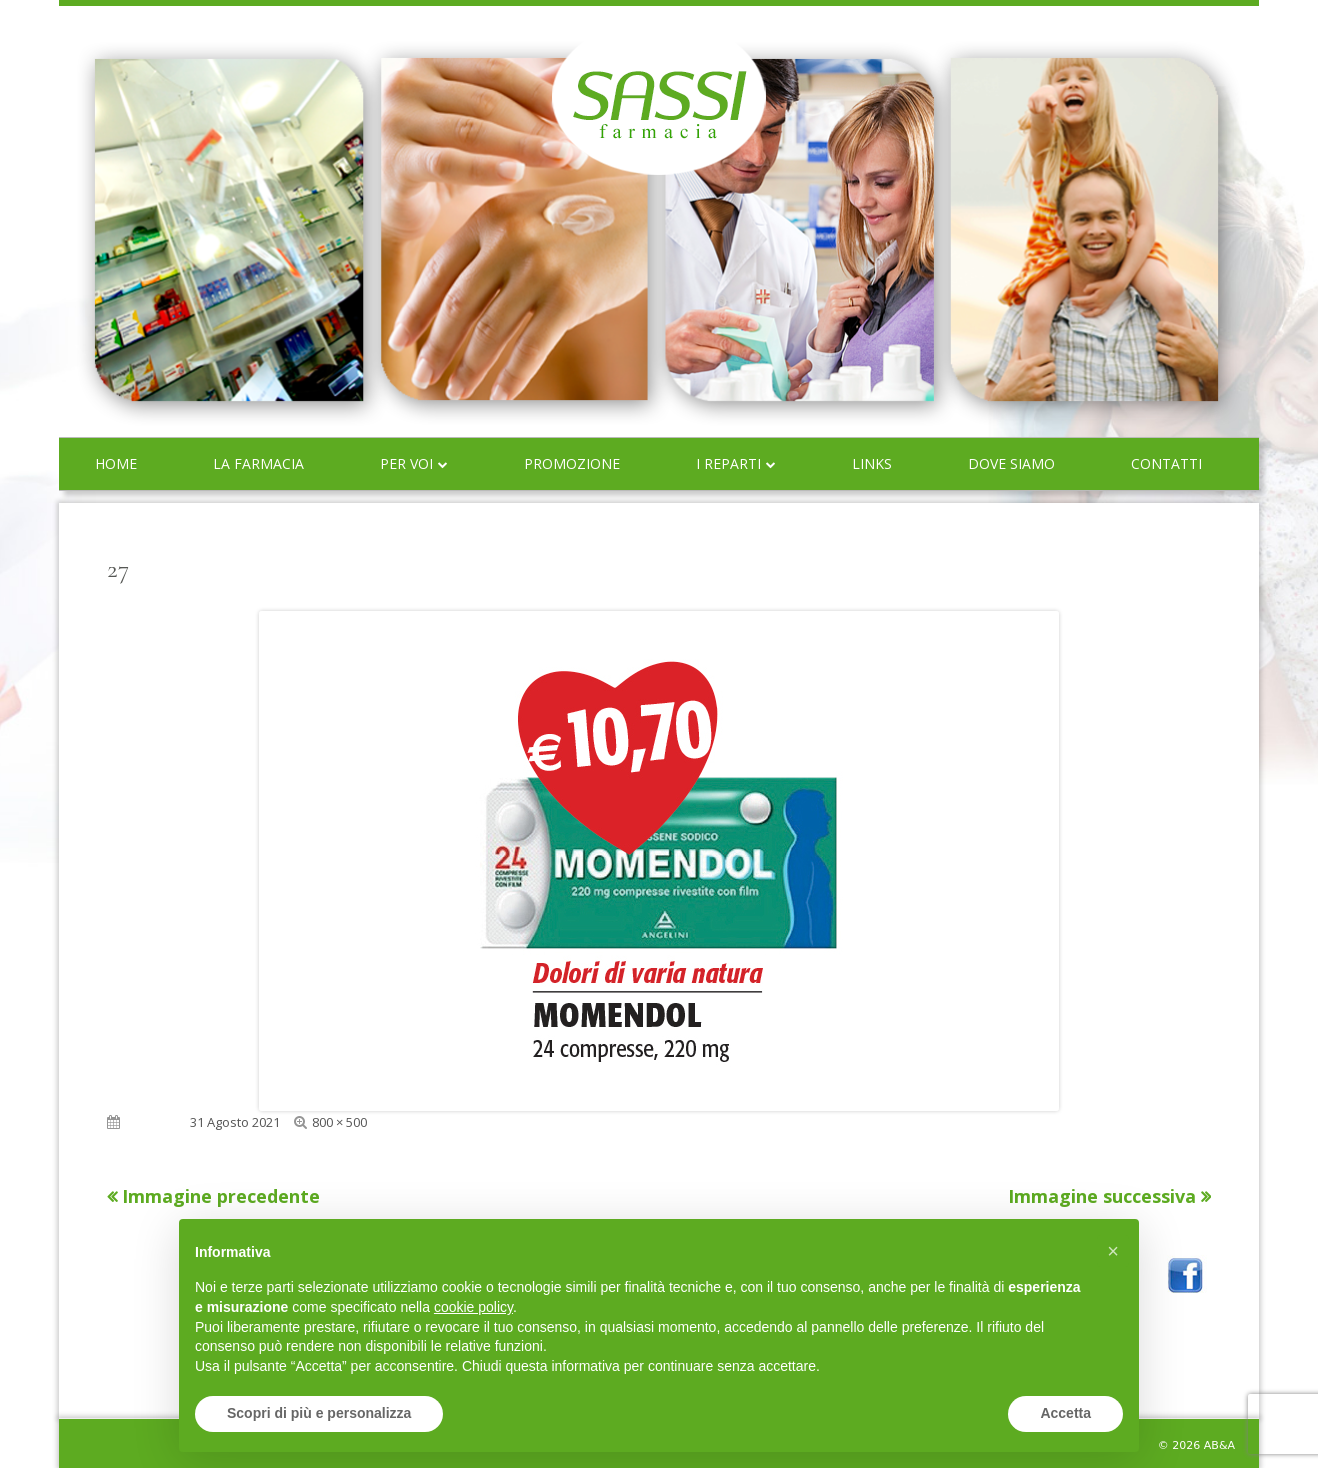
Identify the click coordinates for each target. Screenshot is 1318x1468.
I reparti (728, 463)
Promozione (572, 463)
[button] (1113, 1251)
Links (872, 463)
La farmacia (258, 463)
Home (116, 463)
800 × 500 (339, 1122)
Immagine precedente (221, 1196)
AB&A (1219, 1445)
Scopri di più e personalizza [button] (319, 1413)
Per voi (406, 463)
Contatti (1166, 463)
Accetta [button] (1065, 1413)
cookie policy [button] (473, 1307)
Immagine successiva (1102, 1196)
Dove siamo (1011, 463)
